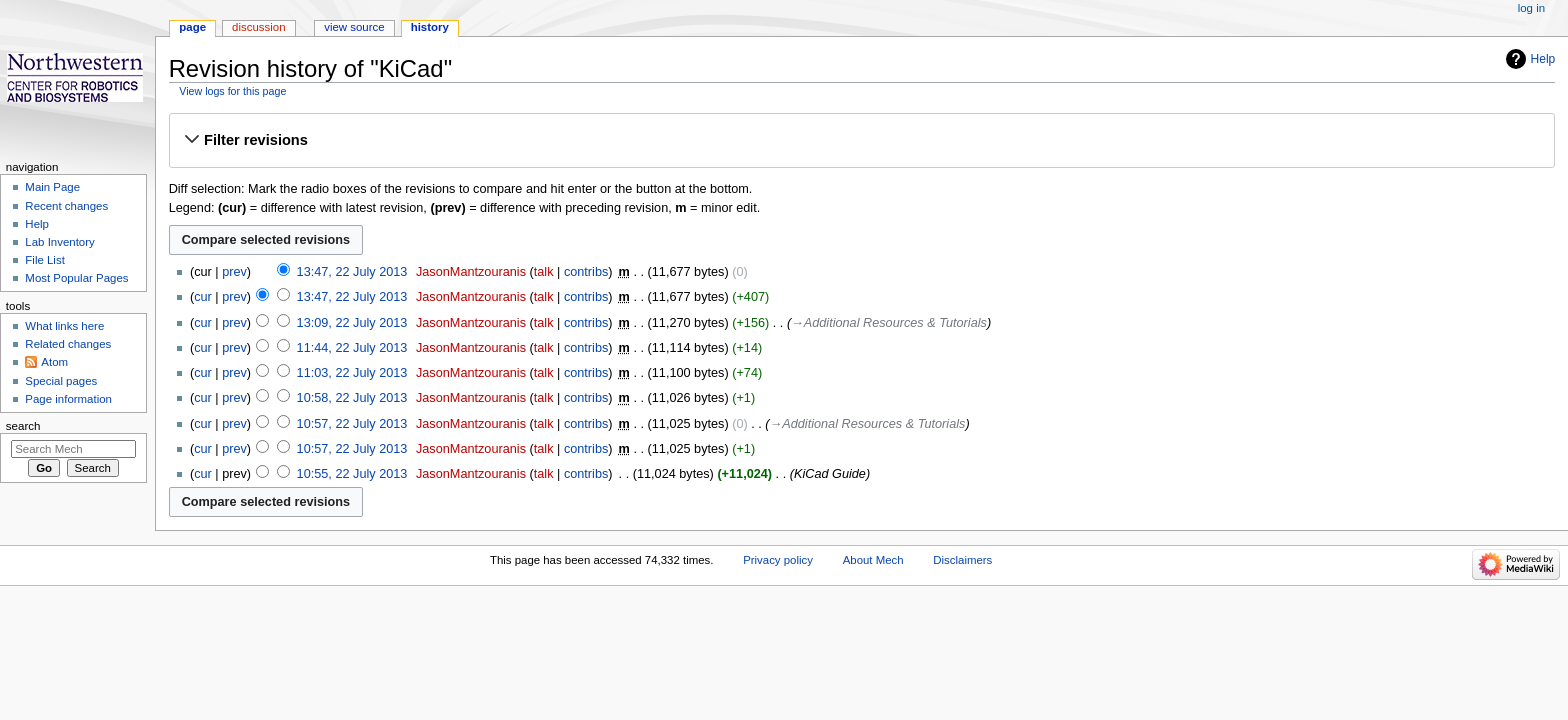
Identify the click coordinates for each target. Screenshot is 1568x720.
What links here (64, 326)
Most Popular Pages (76, 278)
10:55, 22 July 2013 (352, 474)
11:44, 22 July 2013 (352, 348)
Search (23, 426)
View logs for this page (232, 91)
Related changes (68, 344)
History (430, 27)
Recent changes (66, 206)
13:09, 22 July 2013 (352, 323)
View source (354, 27)
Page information (68, 399)
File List (44, 260)
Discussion (258, 27)
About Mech (873, 560)
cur (203, 297)
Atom (54, 362)
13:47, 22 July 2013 (352, 272)
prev (234, 272)
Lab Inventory (59, 242)
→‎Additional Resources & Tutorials (889, 323)
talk (544, 272)
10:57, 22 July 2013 (352, 424)
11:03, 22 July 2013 (352, 373)
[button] (861, 140)
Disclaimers (962, 560)
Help (1543, 59)
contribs (586, 272)
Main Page (52, 187)
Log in (1531, 8)
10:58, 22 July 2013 (352, 398)
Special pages (61, 381)
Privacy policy (778, 560)
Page (192, 27)
